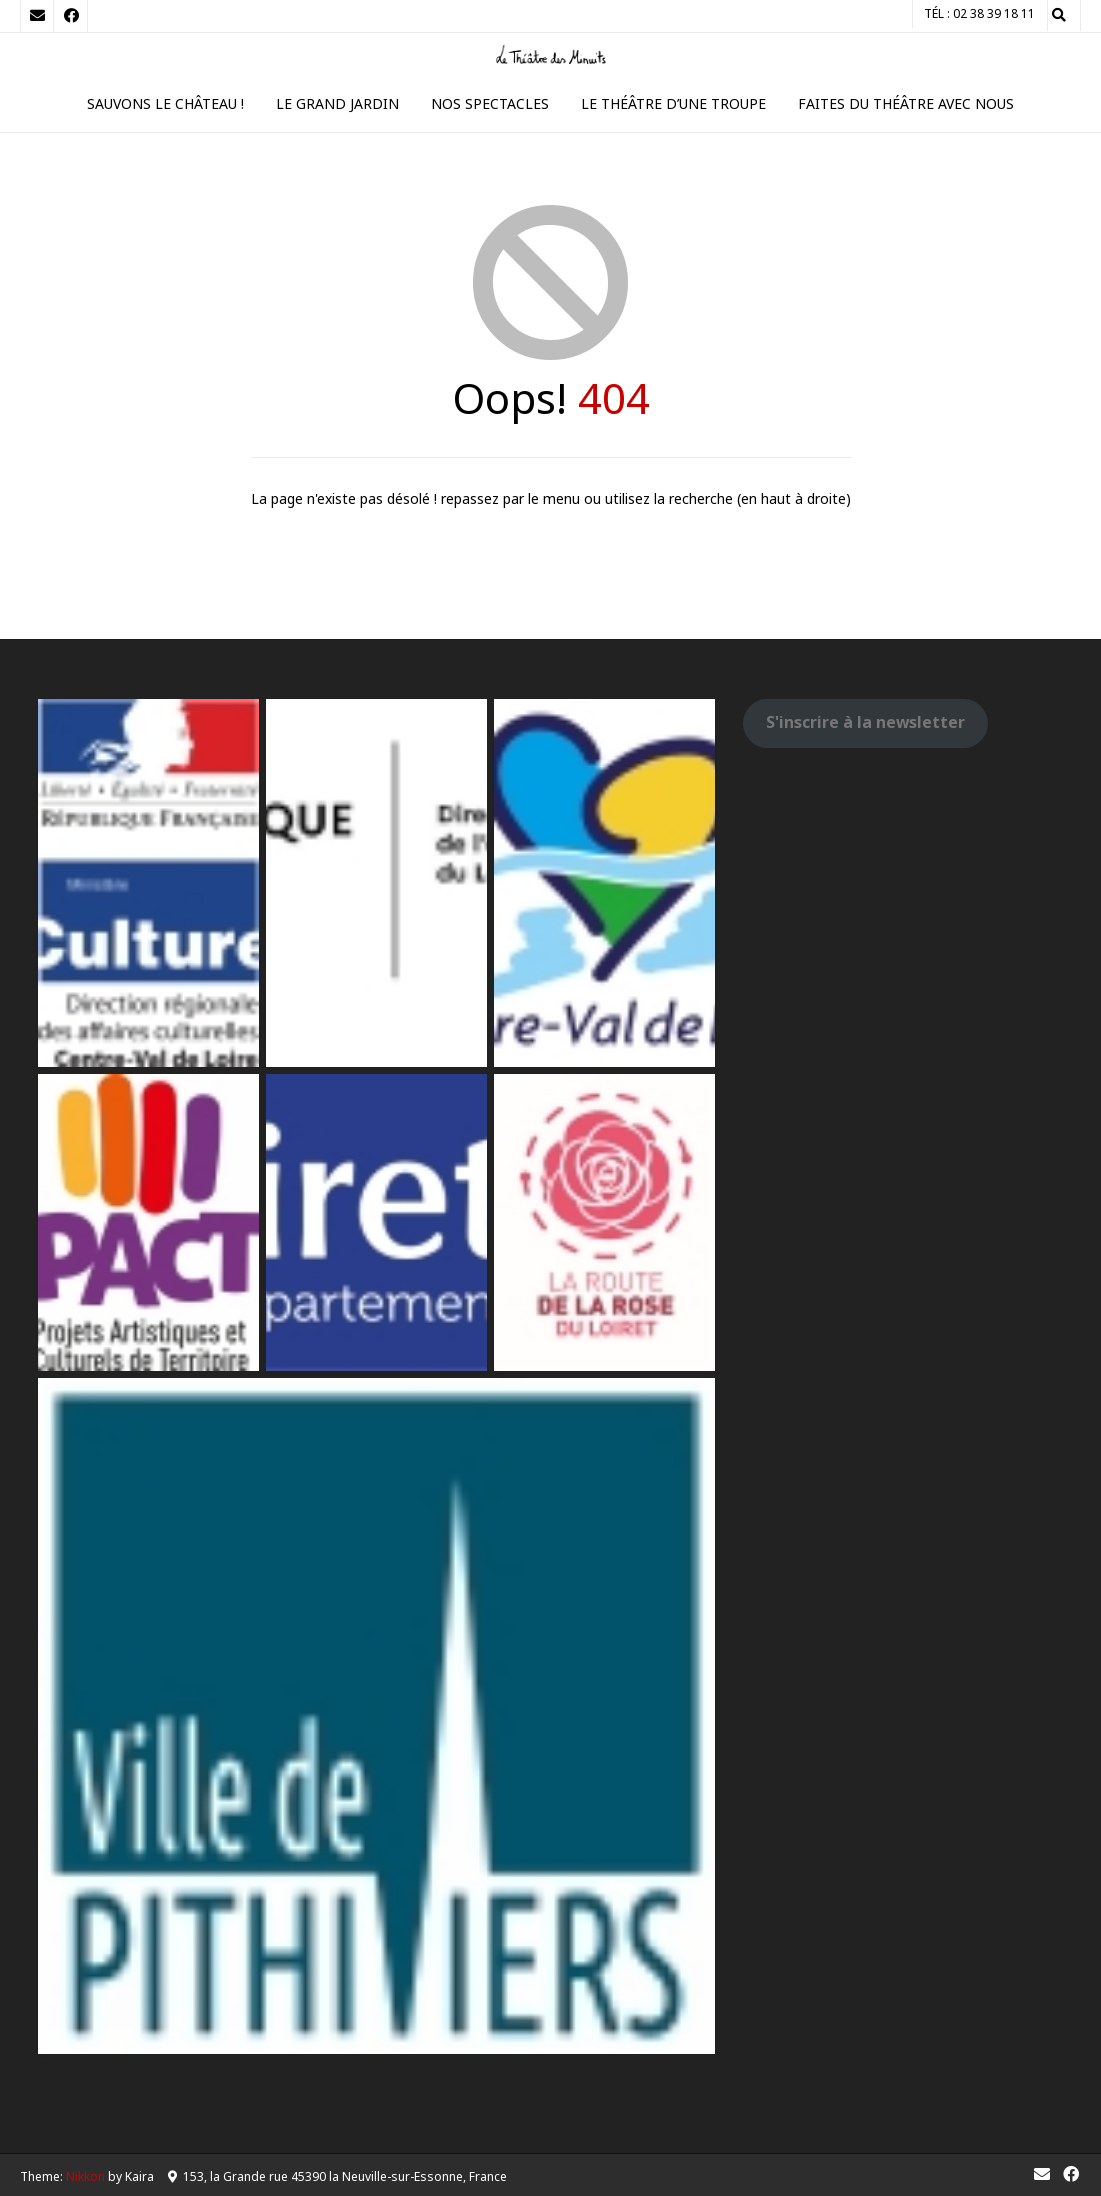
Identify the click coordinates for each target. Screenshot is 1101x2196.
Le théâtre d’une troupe (673, 103)
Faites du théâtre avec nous (906, 103)
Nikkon (85, 2176)
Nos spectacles (490, 103)
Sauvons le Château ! (165, 103)
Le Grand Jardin (337, 103)
